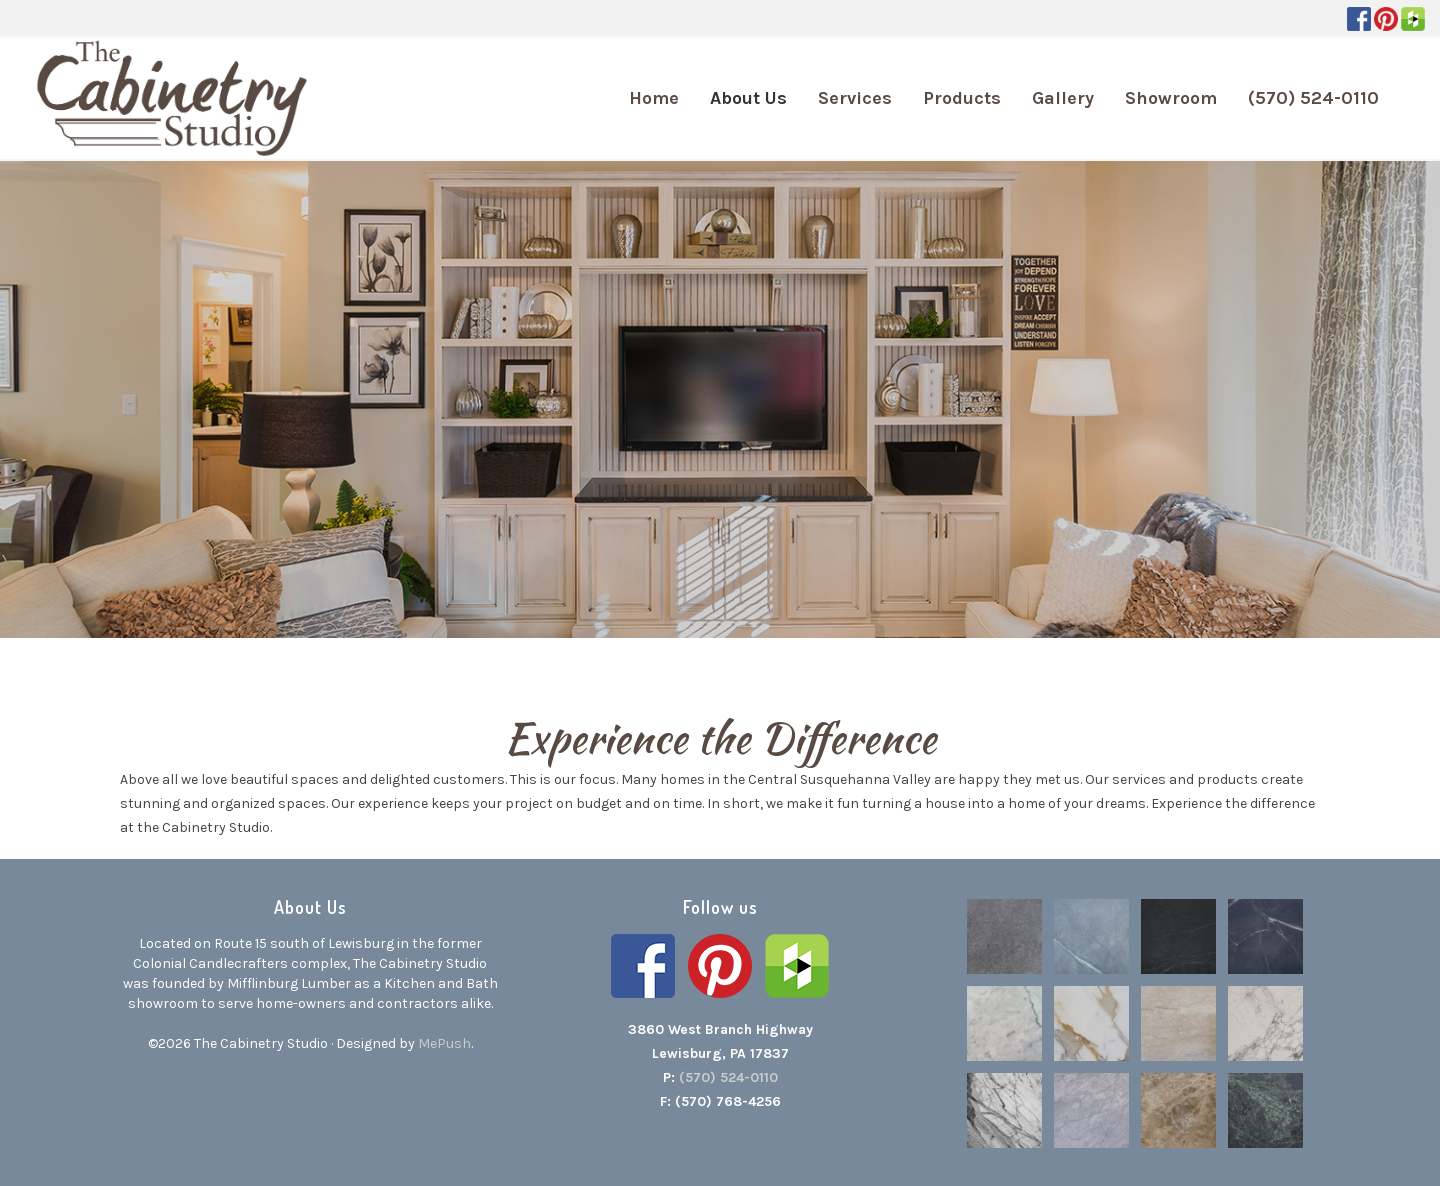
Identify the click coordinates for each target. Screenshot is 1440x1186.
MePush (444, 1043)
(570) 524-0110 (728, 1077)
